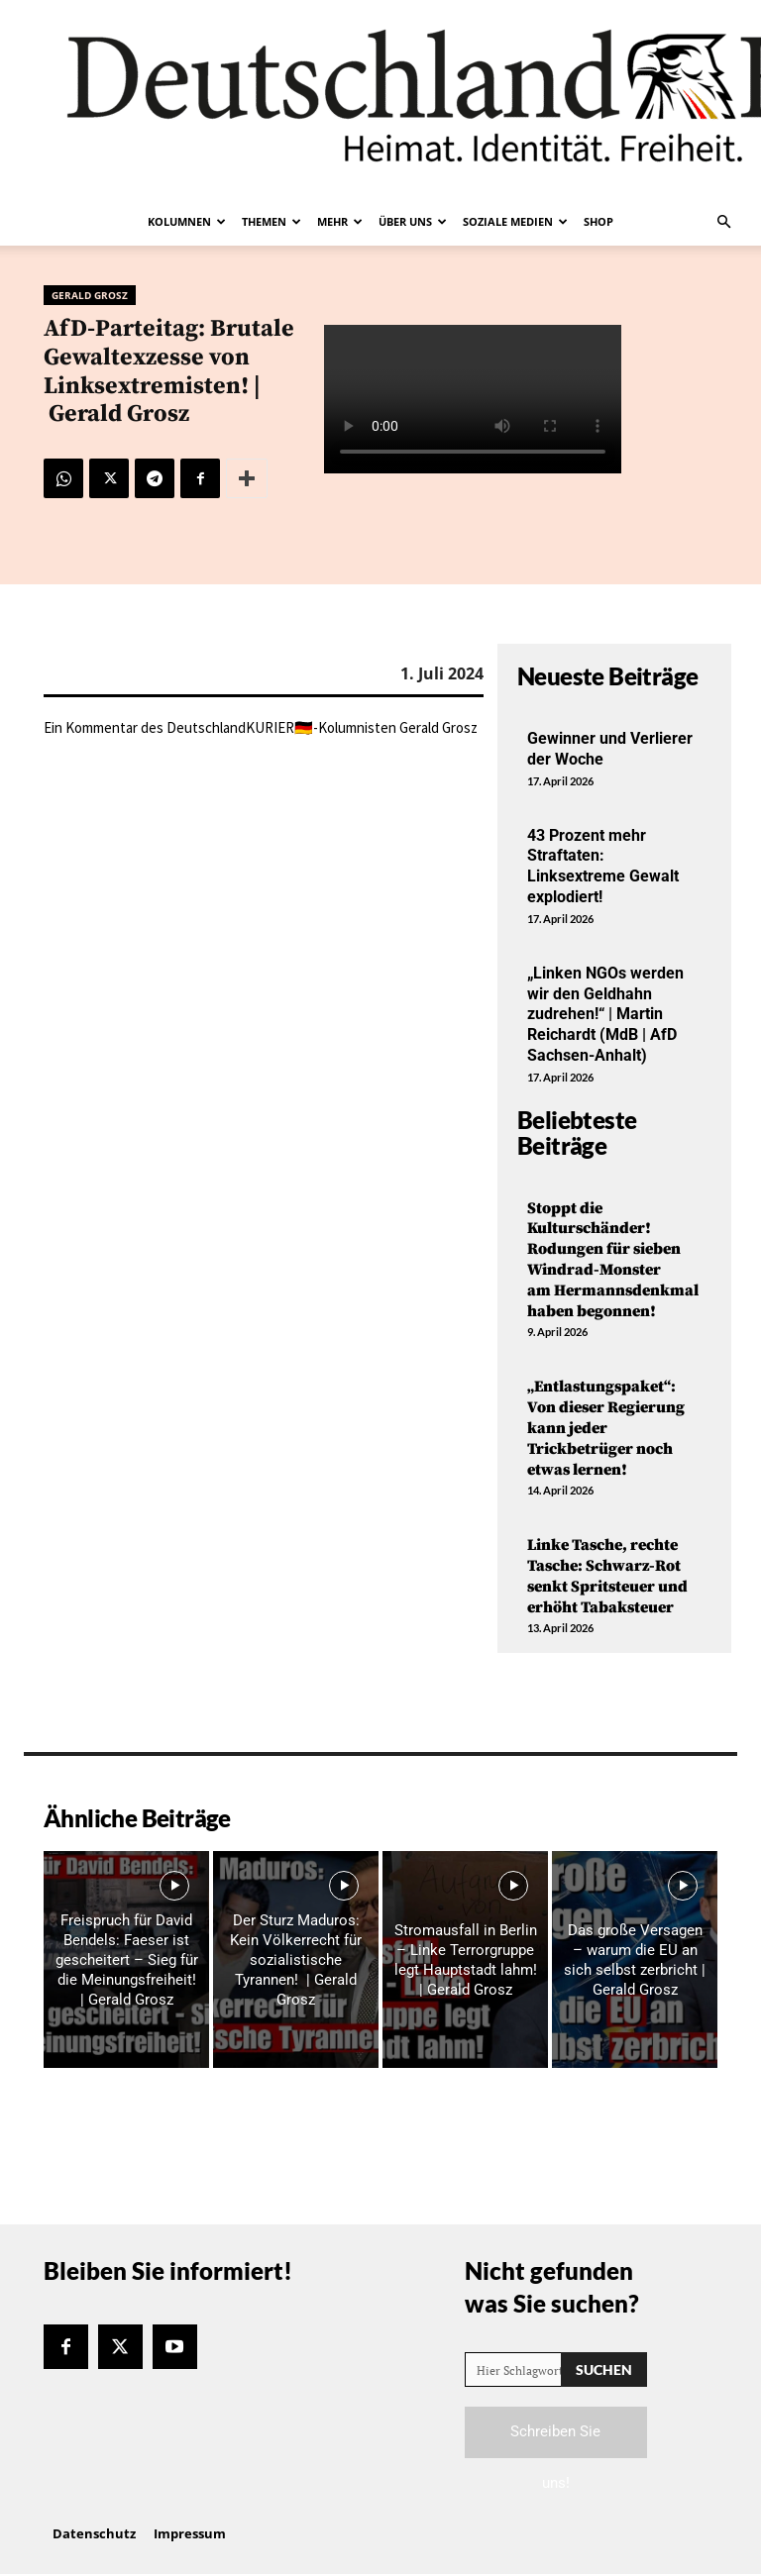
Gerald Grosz (90, 295)
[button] (723, 222)
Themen (271, 221)
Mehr (340, 221)
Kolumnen (187, 221)
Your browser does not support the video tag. (472, 399)
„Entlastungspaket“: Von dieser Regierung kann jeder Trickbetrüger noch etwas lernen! (606, 1428)
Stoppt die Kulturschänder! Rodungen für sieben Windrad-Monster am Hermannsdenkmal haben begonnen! (614, 1259)
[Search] (604, 2369)
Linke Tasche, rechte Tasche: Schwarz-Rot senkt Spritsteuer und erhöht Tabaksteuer (607, 1575)
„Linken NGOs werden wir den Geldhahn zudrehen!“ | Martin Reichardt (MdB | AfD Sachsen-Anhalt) (605, 1014)
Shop (598, 221)
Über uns (413, 221)
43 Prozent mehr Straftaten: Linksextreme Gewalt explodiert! (603, 866)
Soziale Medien (515, 221)
